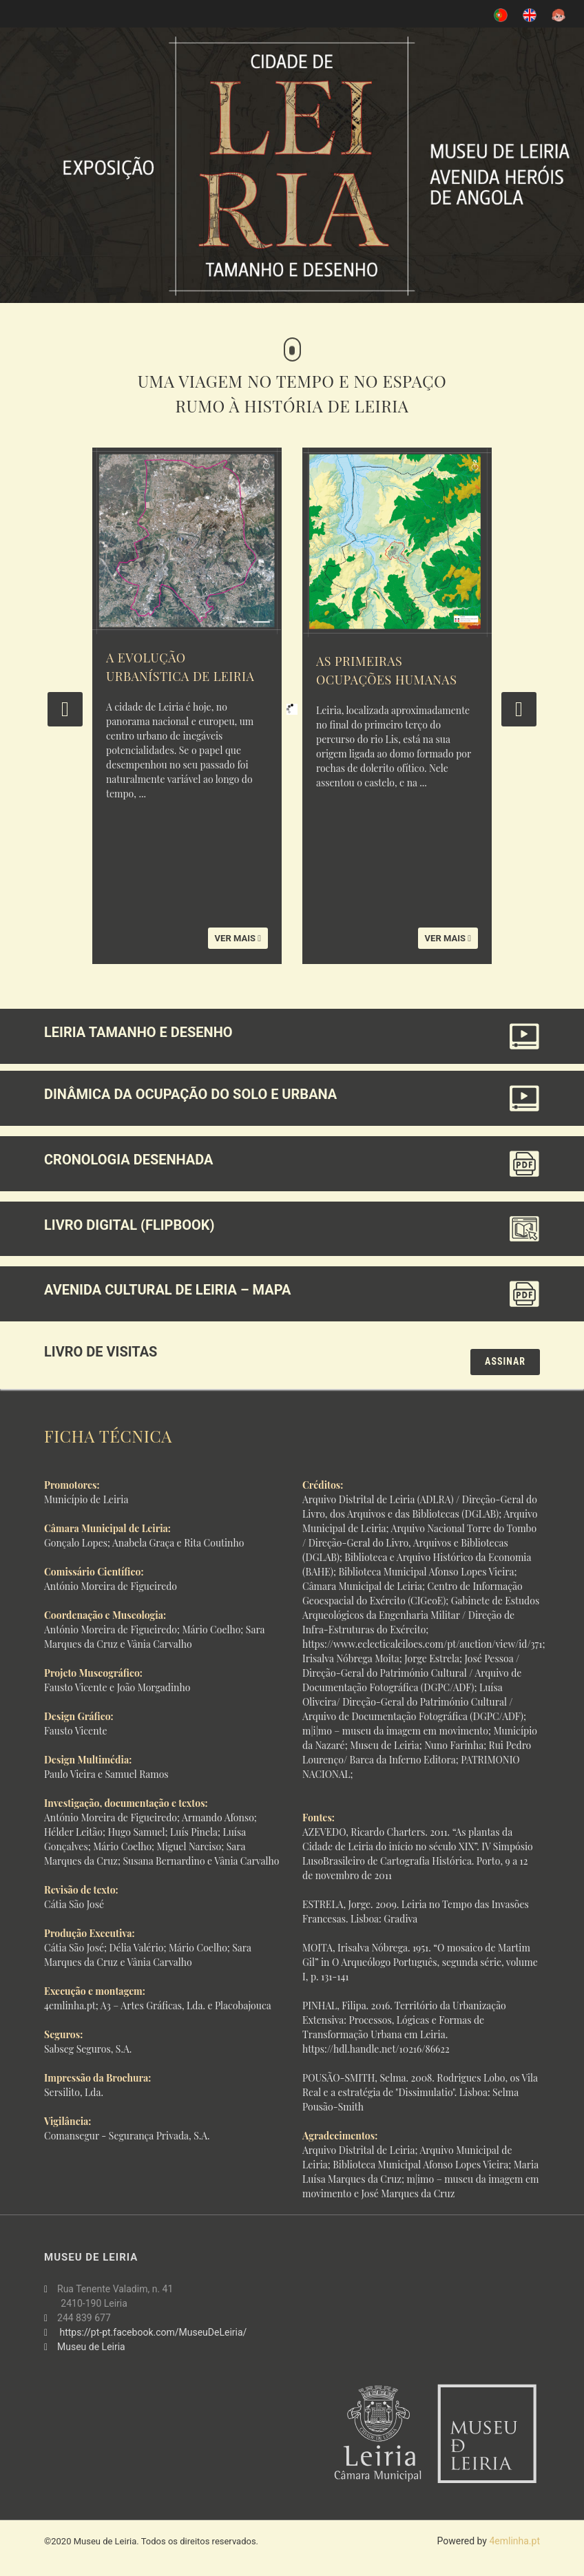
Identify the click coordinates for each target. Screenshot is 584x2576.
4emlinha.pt (514, 2540)
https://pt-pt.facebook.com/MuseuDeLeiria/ (153, 2332)
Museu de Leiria (91, 2346)
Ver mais (238, 938)
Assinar (505, 1361)
